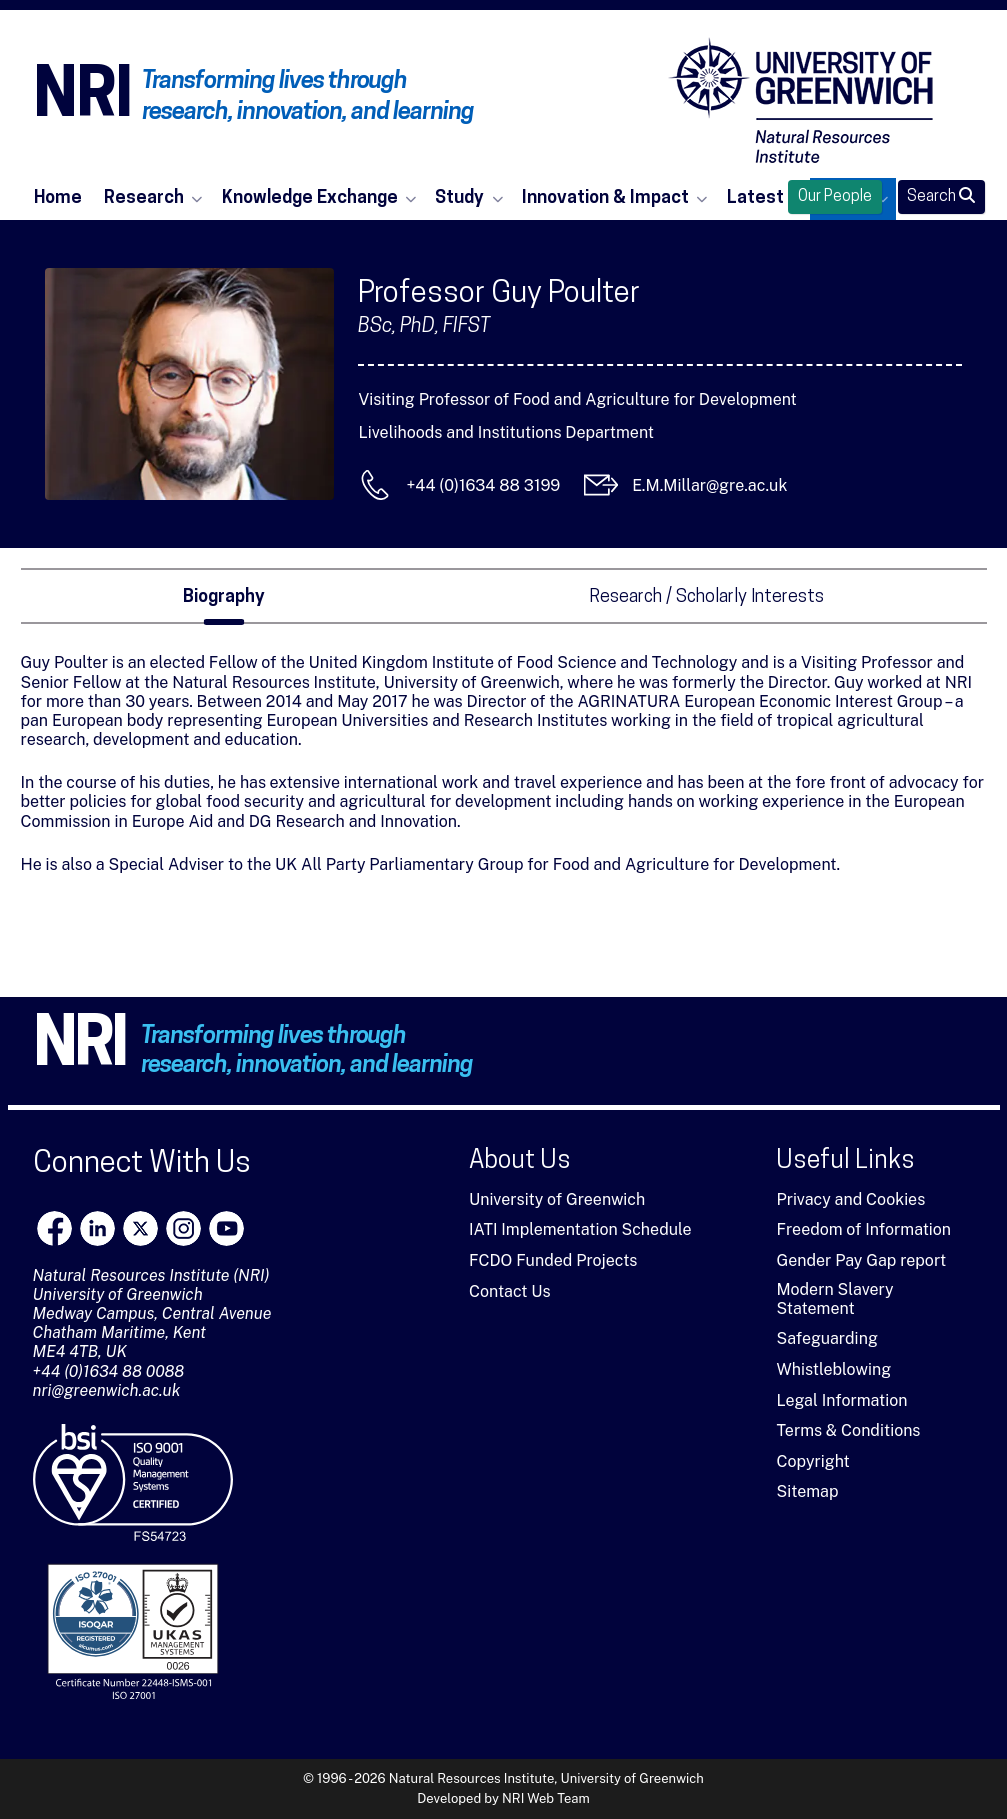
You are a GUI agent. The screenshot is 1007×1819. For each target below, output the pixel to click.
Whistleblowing (833, 1369)
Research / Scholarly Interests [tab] (706, 597)
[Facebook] (54, 1228)
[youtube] (226, 1228)
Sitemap (807, 1491)
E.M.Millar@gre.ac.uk (709, 485)
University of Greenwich (557, 1199)
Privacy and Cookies (850, 1199)
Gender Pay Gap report (861, 1260)
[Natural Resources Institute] (801, 100)
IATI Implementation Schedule (580, 1229)
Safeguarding (826, 1338)
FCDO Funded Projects (553, 1260)
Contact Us (510, 1291)
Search (941, 196)
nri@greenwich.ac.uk (107, 1390)
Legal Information (841, 1400)
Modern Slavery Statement (834, 1299)
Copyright (812, 1461)
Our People (835, 197)
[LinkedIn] (97, 1228)
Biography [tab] (224, 597)
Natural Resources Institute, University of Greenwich (546, 1778)
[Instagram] (183, 1228)
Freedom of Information (863, 1229)
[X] (140, 1228)
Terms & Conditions (848, 1430)
